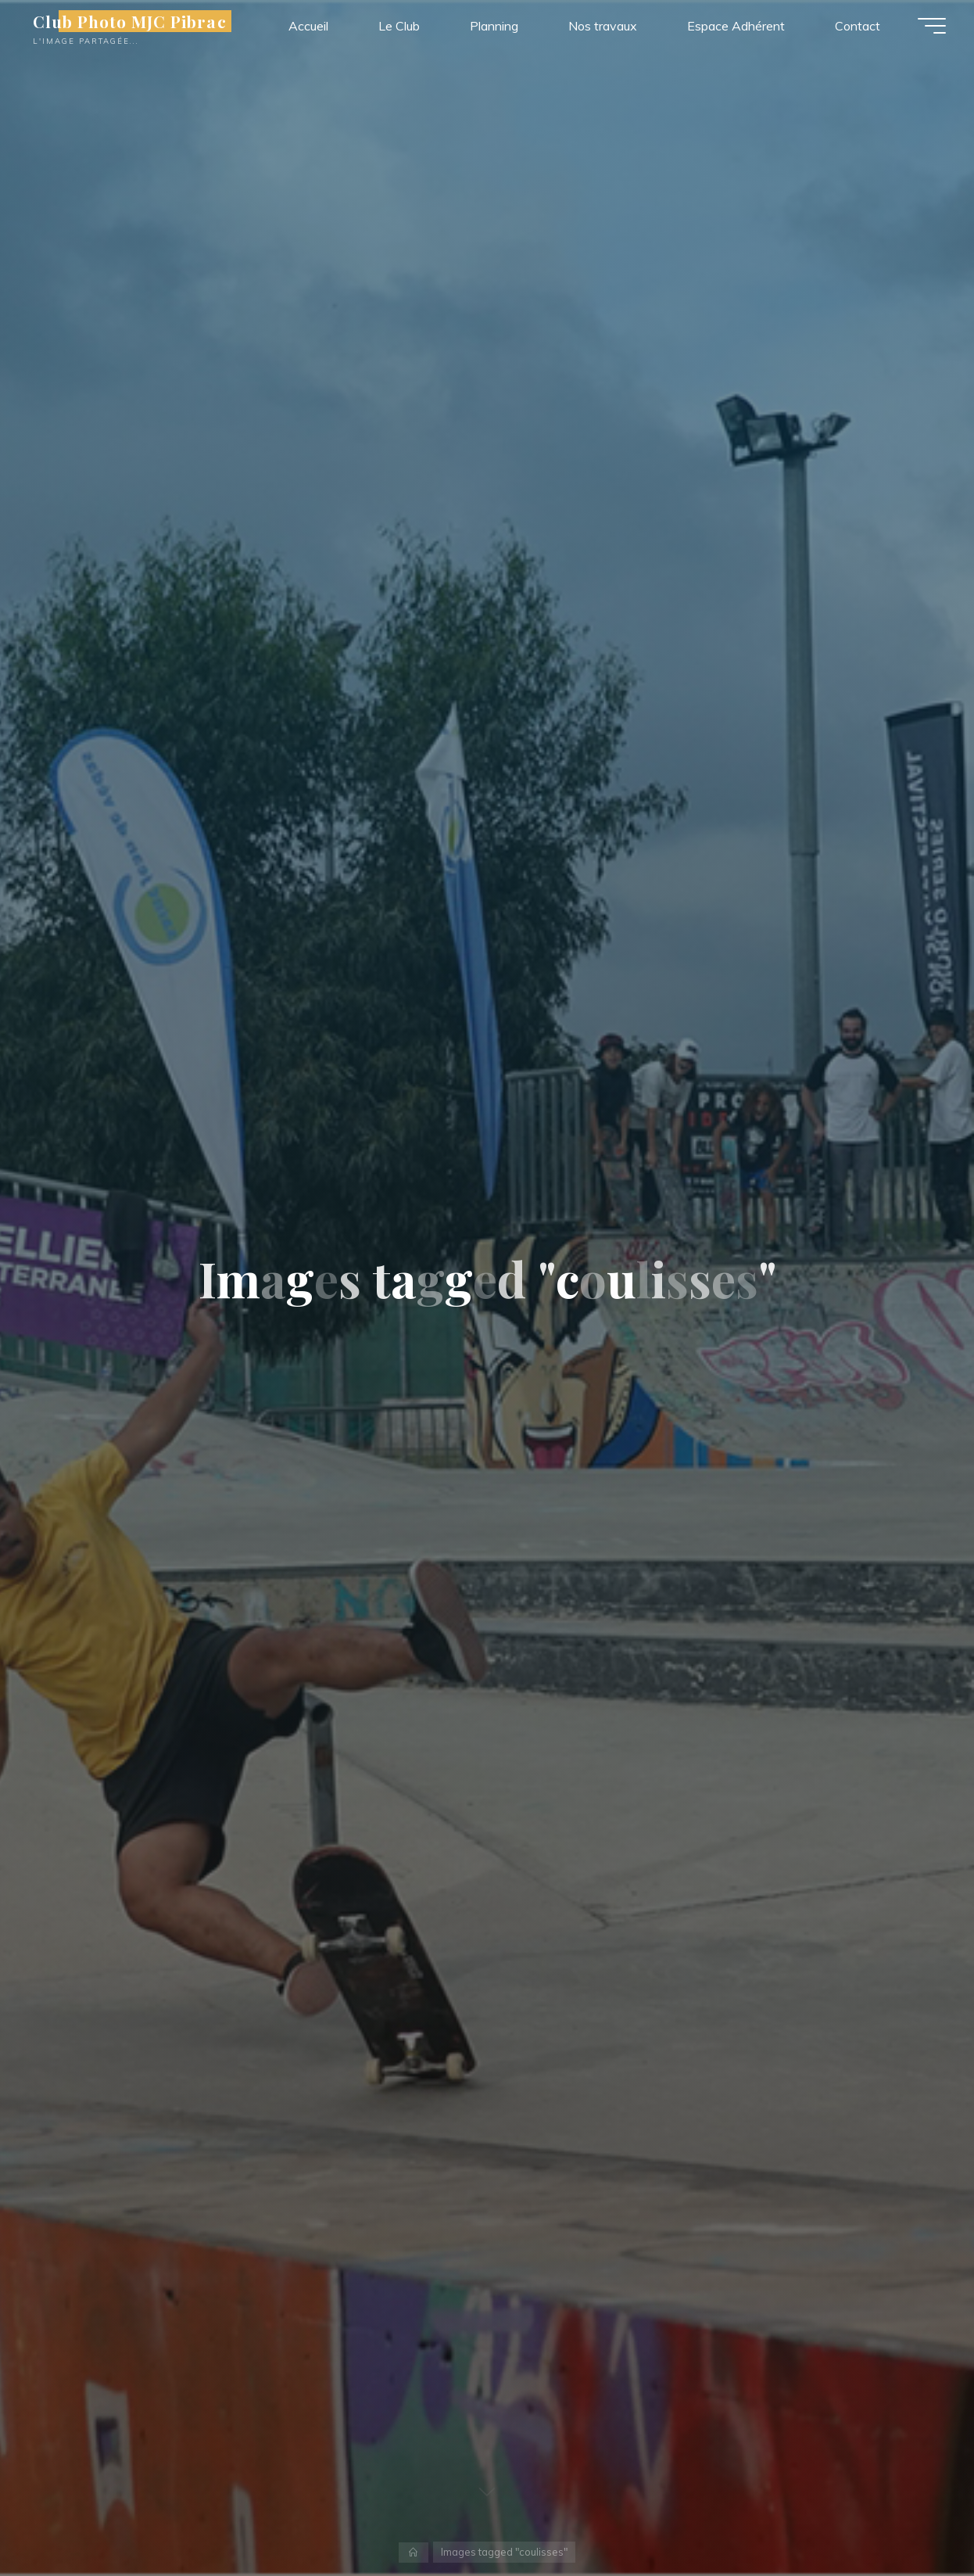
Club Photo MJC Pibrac (133, 23)
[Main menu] (929, 27)
